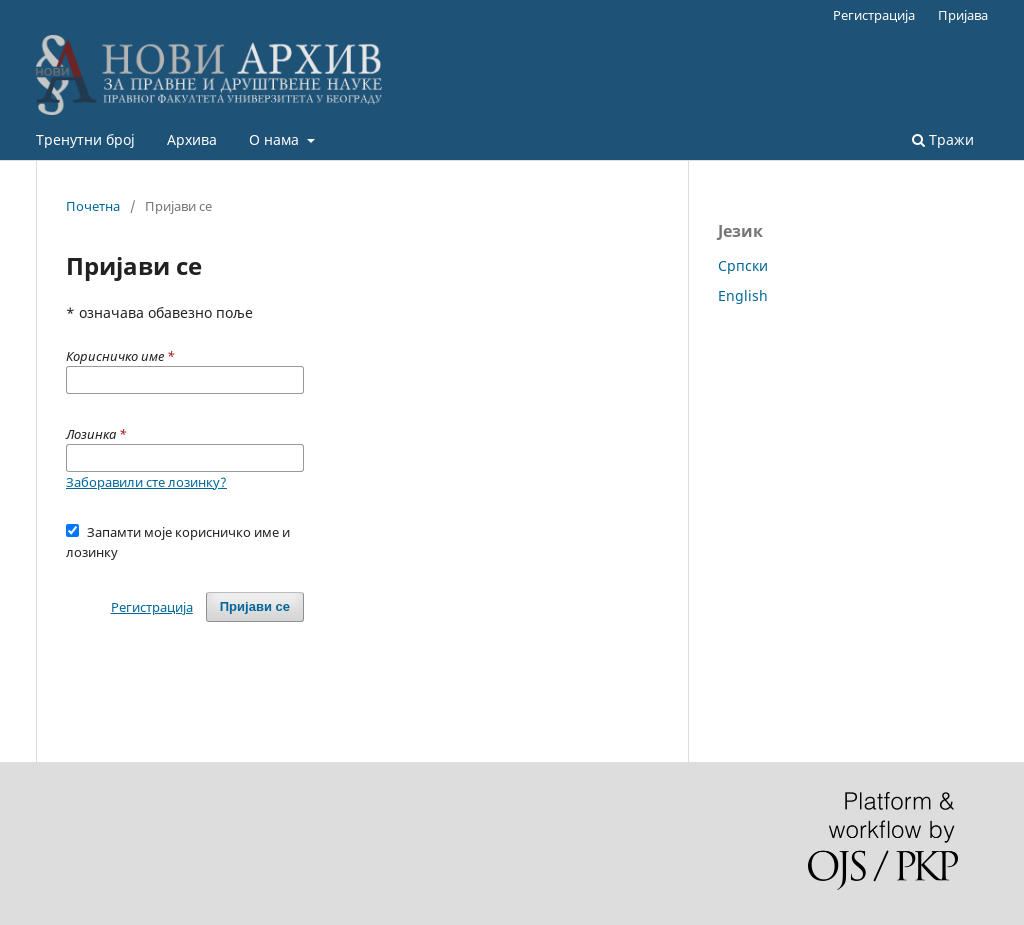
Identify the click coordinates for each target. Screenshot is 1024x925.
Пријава (963, 15)
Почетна (93, 206)
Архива (192, 139)
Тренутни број (85, 139)
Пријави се (255, 606)
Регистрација (874, 15)
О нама (276, 139)
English (743, 295)
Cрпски (743, 265)
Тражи (943, 139)
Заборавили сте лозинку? (146, 482)
